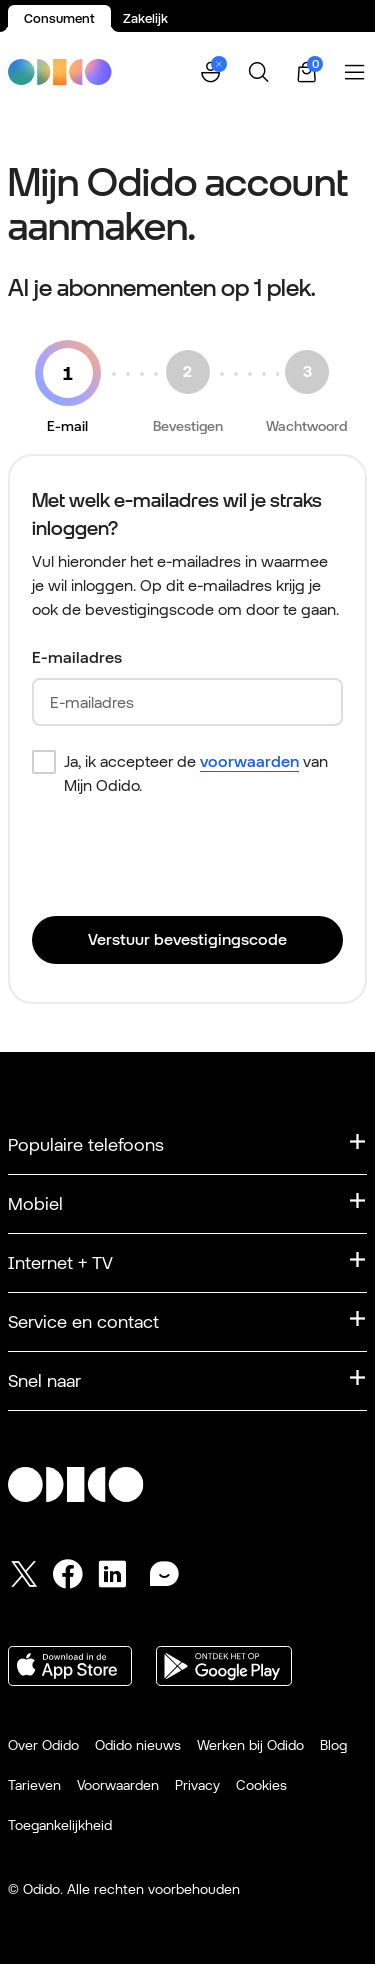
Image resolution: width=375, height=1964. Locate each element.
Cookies (261, 1785)
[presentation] (184, 861)
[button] (211, 72)
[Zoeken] (259, 72)
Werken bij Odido (250, 1745)
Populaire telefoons (86, 1144)
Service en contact (83, 1321)
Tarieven (34, 1785)
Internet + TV (60, 1262)
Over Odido (43, 1745)
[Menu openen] (355, 72)
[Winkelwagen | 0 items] (307, 72)
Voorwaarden (118, 1785)
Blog (333, 1745)
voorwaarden (249, 761)
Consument (59, 18)
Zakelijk (145, 18)
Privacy (197, 1785)
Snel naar (44, 1380)
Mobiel (35, 1203)
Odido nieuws (138, 1745)
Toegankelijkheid (60, 1825)
